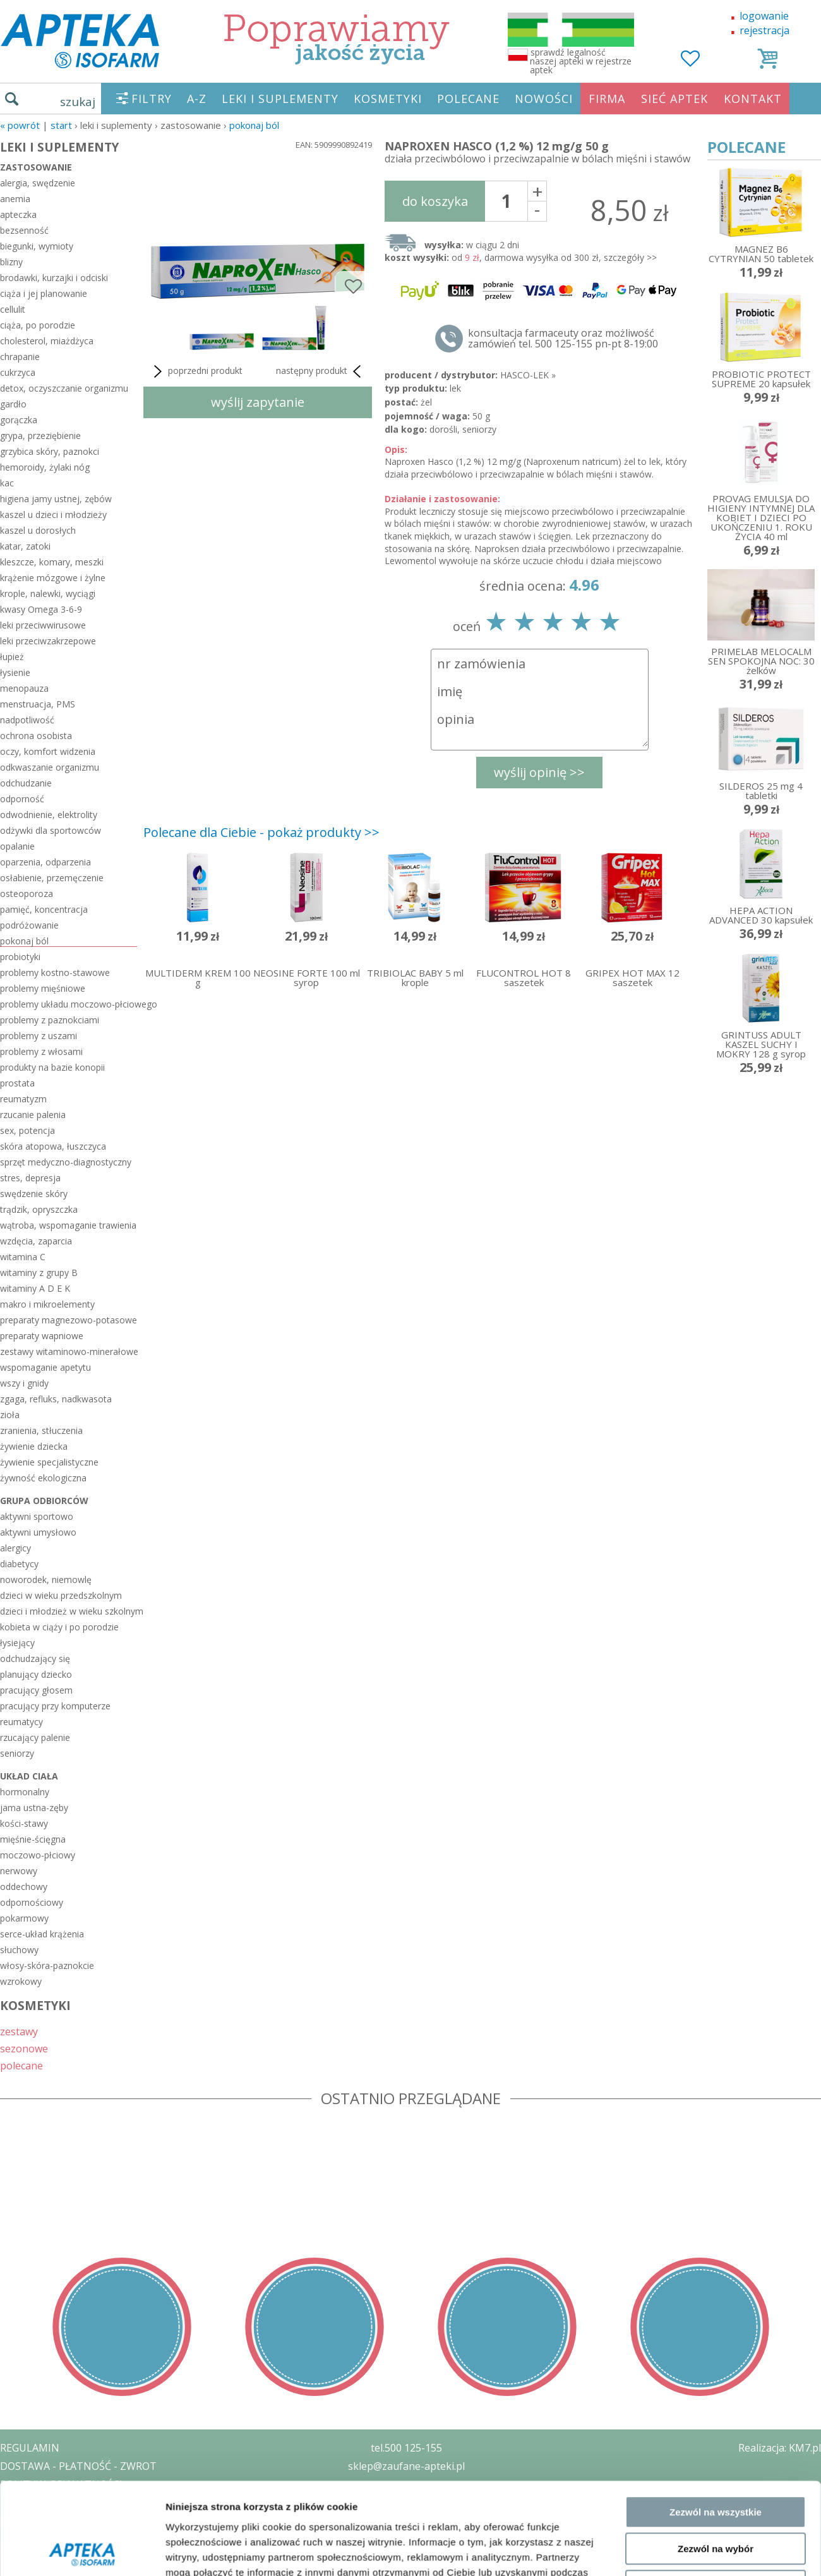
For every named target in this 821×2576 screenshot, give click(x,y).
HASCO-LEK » (528, 375)
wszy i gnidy (24, 1383)
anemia (15, 199)
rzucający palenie (35, 1737)
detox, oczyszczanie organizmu (64, 388)
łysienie (15, 672)
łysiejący (17, 1643)
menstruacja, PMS (37, 704)
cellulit (12, 309)
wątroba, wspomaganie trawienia (68, 1225)
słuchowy (19, 1950)
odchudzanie (26, 783)
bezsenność (24, 230)
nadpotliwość (27, 720)
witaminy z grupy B (39, 1273)
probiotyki (20, 957)
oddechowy (23, 1887)
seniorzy (17, 1753)
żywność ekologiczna (43, 1478)
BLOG (13, 2539)
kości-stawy (24, 1823)
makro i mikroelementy (47, 1304)
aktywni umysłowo (38, 1532)
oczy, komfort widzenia (47, 751)
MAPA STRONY (35, 2557)
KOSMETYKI (388, 98)
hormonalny (24, 1792)
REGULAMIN (29, 2448)
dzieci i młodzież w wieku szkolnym (68, 1611)
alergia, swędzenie (37, 183)
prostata (17, 1083)
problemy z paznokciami (49, 1020)
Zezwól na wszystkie (715, 2095)
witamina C (22, 1257)
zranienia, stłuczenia (41, 1430)
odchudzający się (35, 1658)
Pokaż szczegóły (674, 2225)
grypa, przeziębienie (40, 436)
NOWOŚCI (544, 98)
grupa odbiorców (44, 1501)
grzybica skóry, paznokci (49, 451)
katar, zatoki (25, 546)
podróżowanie (29, 925)
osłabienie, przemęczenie (52, 878)
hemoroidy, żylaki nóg (45, 467)
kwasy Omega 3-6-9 (41, 609)
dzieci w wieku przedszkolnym (61, 1595)
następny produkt (321, 371)
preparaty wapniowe (41, 1336)
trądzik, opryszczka (39, 1209)
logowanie (764, 16)
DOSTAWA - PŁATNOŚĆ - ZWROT (78, 2466)
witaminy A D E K (35, 1288)
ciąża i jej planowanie (43, 293)
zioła (10, 1415)
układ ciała (29, 1776)
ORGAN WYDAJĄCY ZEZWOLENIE (77, 2520)
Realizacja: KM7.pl (779, 2448)
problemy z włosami (41, 1051)
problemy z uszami (38, 1036)
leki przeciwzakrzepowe (48, 641)
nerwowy (18, 1871)
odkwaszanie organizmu (49, 767)
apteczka (18, 214)
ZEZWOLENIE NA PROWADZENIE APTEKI (96, 2502)
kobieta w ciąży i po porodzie (59, 1627)
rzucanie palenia (33, 1115)
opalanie (17, 846)
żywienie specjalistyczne (49, 1462)
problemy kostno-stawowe (55, 972)
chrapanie (20, 357)
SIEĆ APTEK (674, 98)
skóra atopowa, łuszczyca (53, 1146)
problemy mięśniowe (42, 988)
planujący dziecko (36, 1674)
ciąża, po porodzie (37, 325)
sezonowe (24, 2048)
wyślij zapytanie (257, 402)
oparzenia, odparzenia (45, 862)
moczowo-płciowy (37, 1855)
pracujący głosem (36, 1690)
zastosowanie (36, 167)
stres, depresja (30, 1178)
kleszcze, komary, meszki (52, 562)
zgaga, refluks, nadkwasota (56, 1399)
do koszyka (435, 201)
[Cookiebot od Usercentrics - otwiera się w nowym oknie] (82, 2225)
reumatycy (21, 1722)
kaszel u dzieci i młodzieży (53, 515)
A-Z (197, 98)
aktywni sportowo (36, 1516)
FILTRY (151, 98)
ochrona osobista (36, 736)
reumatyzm (23, 1099)
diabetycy (19, 1564)
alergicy (15, 1548)
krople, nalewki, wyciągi (47, 593)
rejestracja (764, 30)
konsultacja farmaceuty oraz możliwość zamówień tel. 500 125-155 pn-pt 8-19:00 (563, 338)
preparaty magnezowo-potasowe (68, 1320)
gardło (13, 404)
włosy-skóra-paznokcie (47, 1965)
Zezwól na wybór (715, 2132)
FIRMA (607, 98)
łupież (12, 657)
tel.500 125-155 (406, 2448)
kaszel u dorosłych (38, 530)
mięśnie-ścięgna (33, 1839)
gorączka (18, 420)
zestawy (19, 2031)
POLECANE (468, 98)
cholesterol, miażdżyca (46, 341)
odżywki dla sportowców (50, 830)
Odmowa (715, 2169)
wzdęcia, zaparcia (36, 1241)
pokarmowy (24, 1918)
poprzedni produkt (196, 371)
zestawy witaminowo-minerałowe (68, 1351)
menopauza (24, 688)
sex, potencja (27, 1130)
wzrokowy (21, 1981)
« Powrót (20, 125)
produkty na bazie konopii (52, 1067)
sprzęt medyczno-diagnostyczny (65, 1162)
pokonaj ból (254, 125)
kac (7, 483)
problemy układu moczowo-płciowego (68, 1004)
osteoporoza (26, 894)
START (61, 125)
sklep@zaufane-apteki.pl (406, 2466)
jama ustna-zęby (34, 1808)
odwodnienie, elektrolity (48, 815)
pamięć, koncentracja (44, 909)
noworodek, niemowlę (46, 1580)
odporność (22, 799)
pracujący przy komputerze (55, 1706)
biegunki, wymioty (36, 246)
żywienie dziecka (34, 1446)
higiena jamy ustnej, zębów (56, 499)
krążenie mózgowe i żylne (52, 578)
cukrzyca (17, 372)
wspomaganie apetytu (45, 1367)
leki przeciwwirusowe (43, 625)
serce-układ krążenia (42, 1934)
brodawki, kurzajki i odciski (54, 278)
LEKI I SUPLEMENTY (280, 98)
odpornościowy (31, 1902)
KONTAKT (753, 98)
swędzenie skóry (34, 1194)
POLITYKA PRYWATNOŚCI (61, 2484)
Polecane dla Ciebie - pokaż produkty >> (261, 832)
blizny (11, 262)
